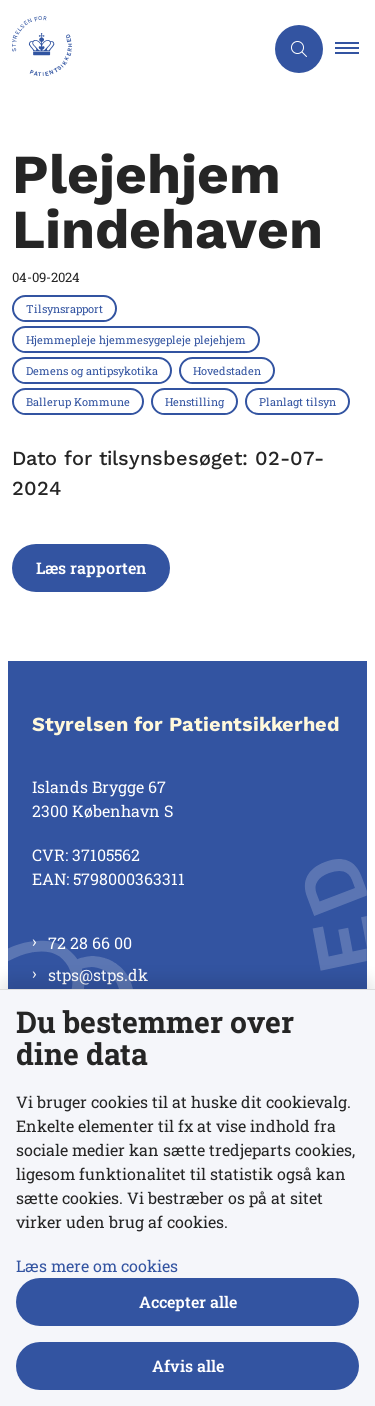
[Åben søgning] (299, 49)
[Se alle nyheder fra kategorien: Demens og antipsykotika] (94, 370)
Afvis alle (188, 1365)
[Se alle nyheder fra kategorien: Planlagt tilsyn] (299, 401)
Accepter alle (188, 1301)
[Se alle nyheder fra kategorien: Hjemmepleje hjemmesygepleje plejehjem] (138, 339)
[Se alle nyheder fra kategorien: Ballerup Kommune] (80, 401)
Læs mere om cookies (97, 1265)
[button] (355, 49)
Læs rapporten (91, 567)
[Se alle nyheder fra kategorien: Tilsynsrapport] (66, 308)
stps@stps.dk (98, 974)
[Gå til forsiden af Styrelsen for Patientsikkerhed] (131, 49)
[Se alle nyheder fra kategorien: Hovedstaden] (229, 370)
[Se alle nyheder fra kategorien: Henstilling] (196, 401)
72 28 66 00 (90, 942)
